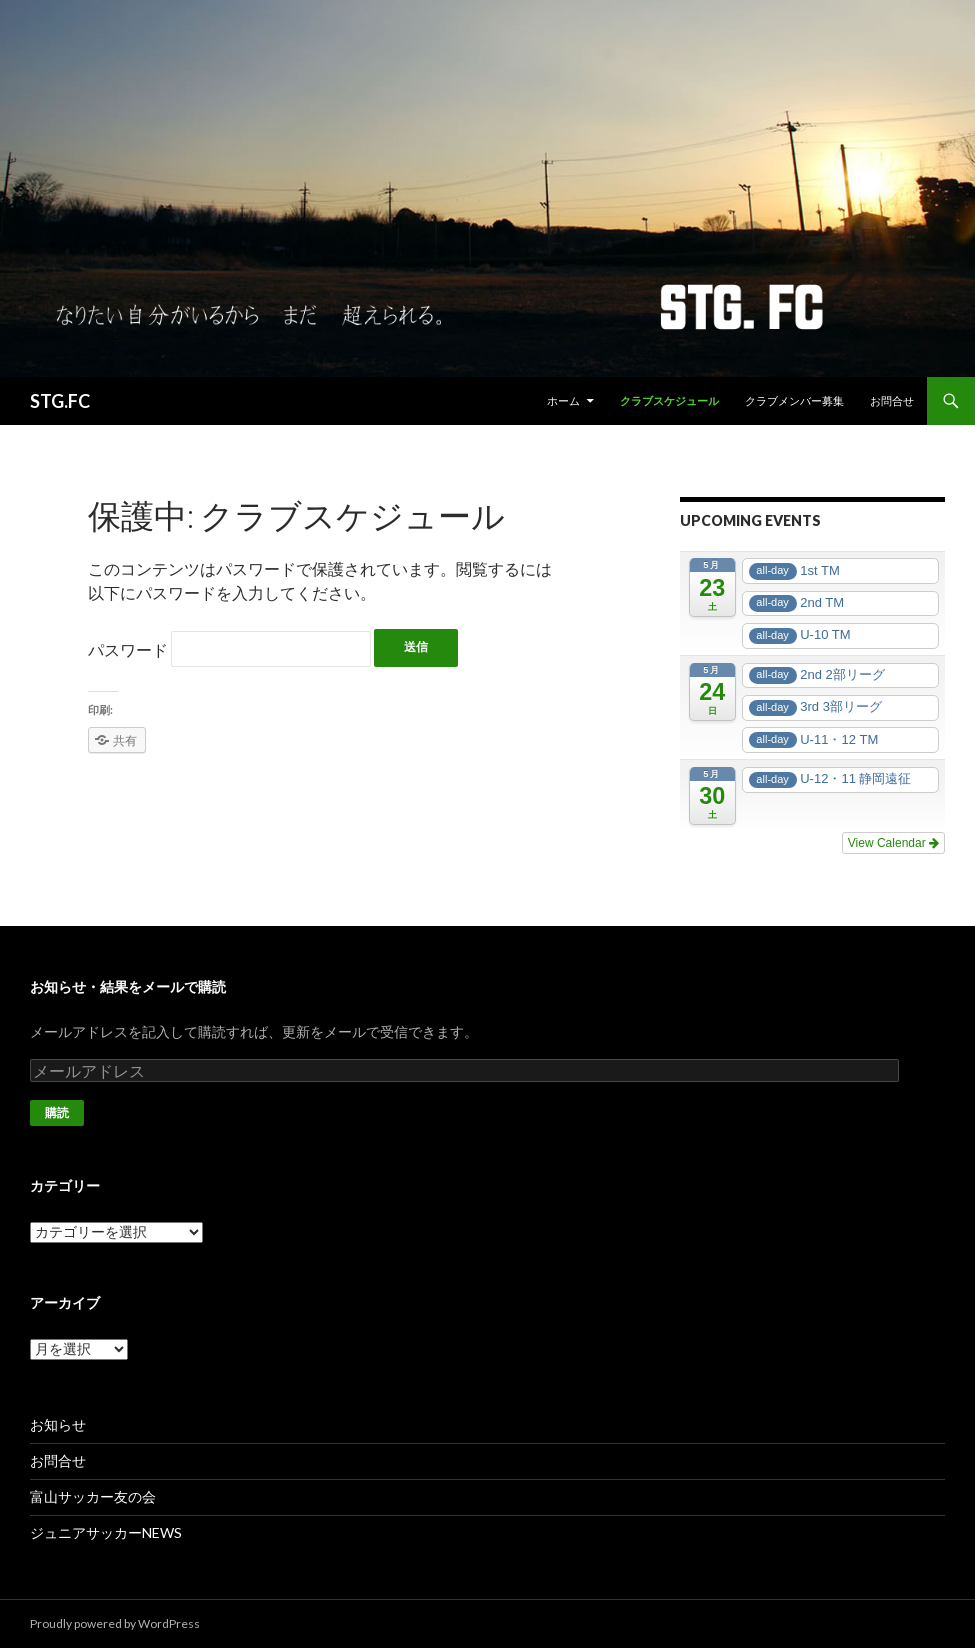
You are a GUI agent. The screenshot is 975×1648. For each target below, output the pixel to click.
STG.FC (60, 401)
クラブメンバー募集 (794, 400)
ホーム (563, 400)
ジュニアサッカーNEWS (106, 1532)
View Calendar (893, 843)
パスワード (229, 649)
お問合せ (892, 400)
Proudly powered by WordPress (115, 1623)
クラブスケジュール (669, 400)
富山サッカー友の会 (93, 1496)
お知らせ (58, 1424)
